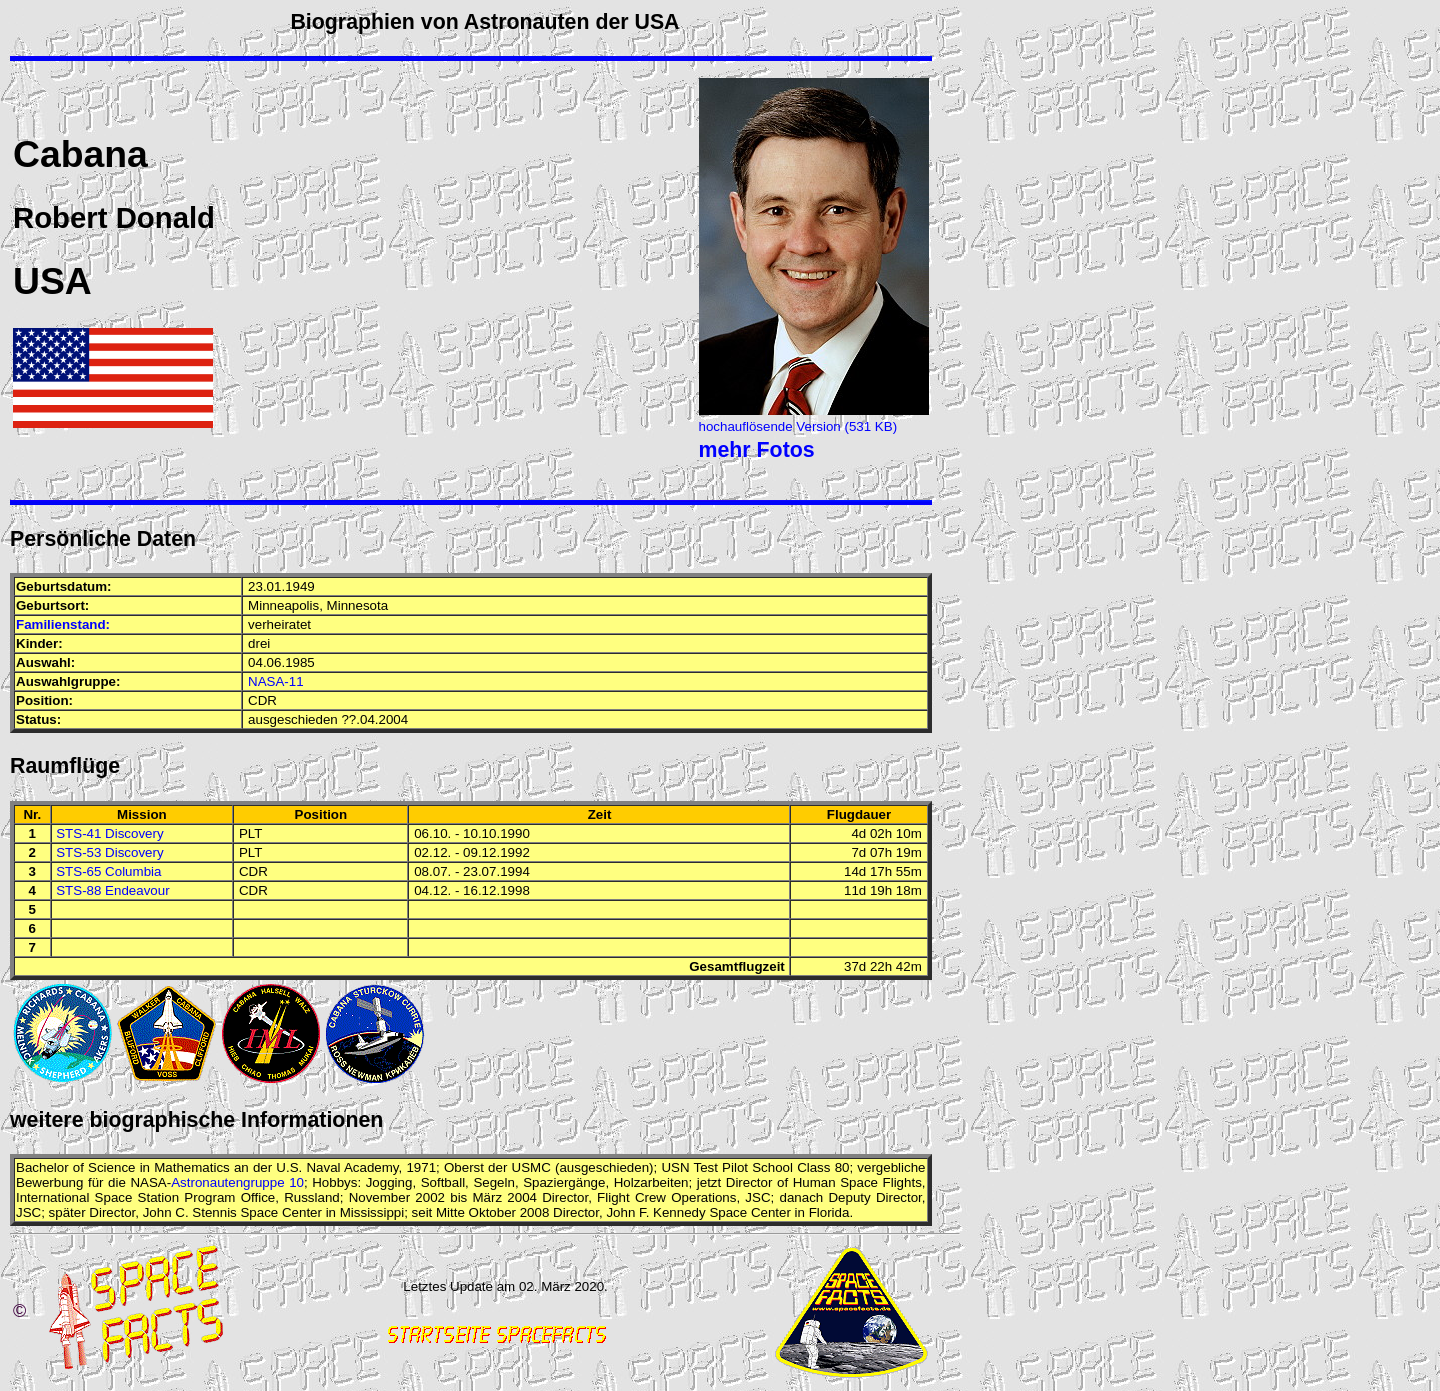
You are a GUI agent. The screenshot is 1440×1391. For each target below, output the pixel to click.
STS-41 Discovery (109, 833)
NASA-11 (276, 681)
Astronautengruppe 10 (237, 1182)
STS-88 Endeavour (112, 890)
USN (675, 1167)
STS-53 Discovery (109, 852)
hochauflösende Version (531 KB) (798, 426)
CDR (262, 700)
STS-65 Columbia (108, 871)
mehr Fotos (757, 450)
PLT (250, 833)
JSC (757, 1197)
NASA (148, 1182)
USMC (531, 1167)
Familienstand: (63, 624)
